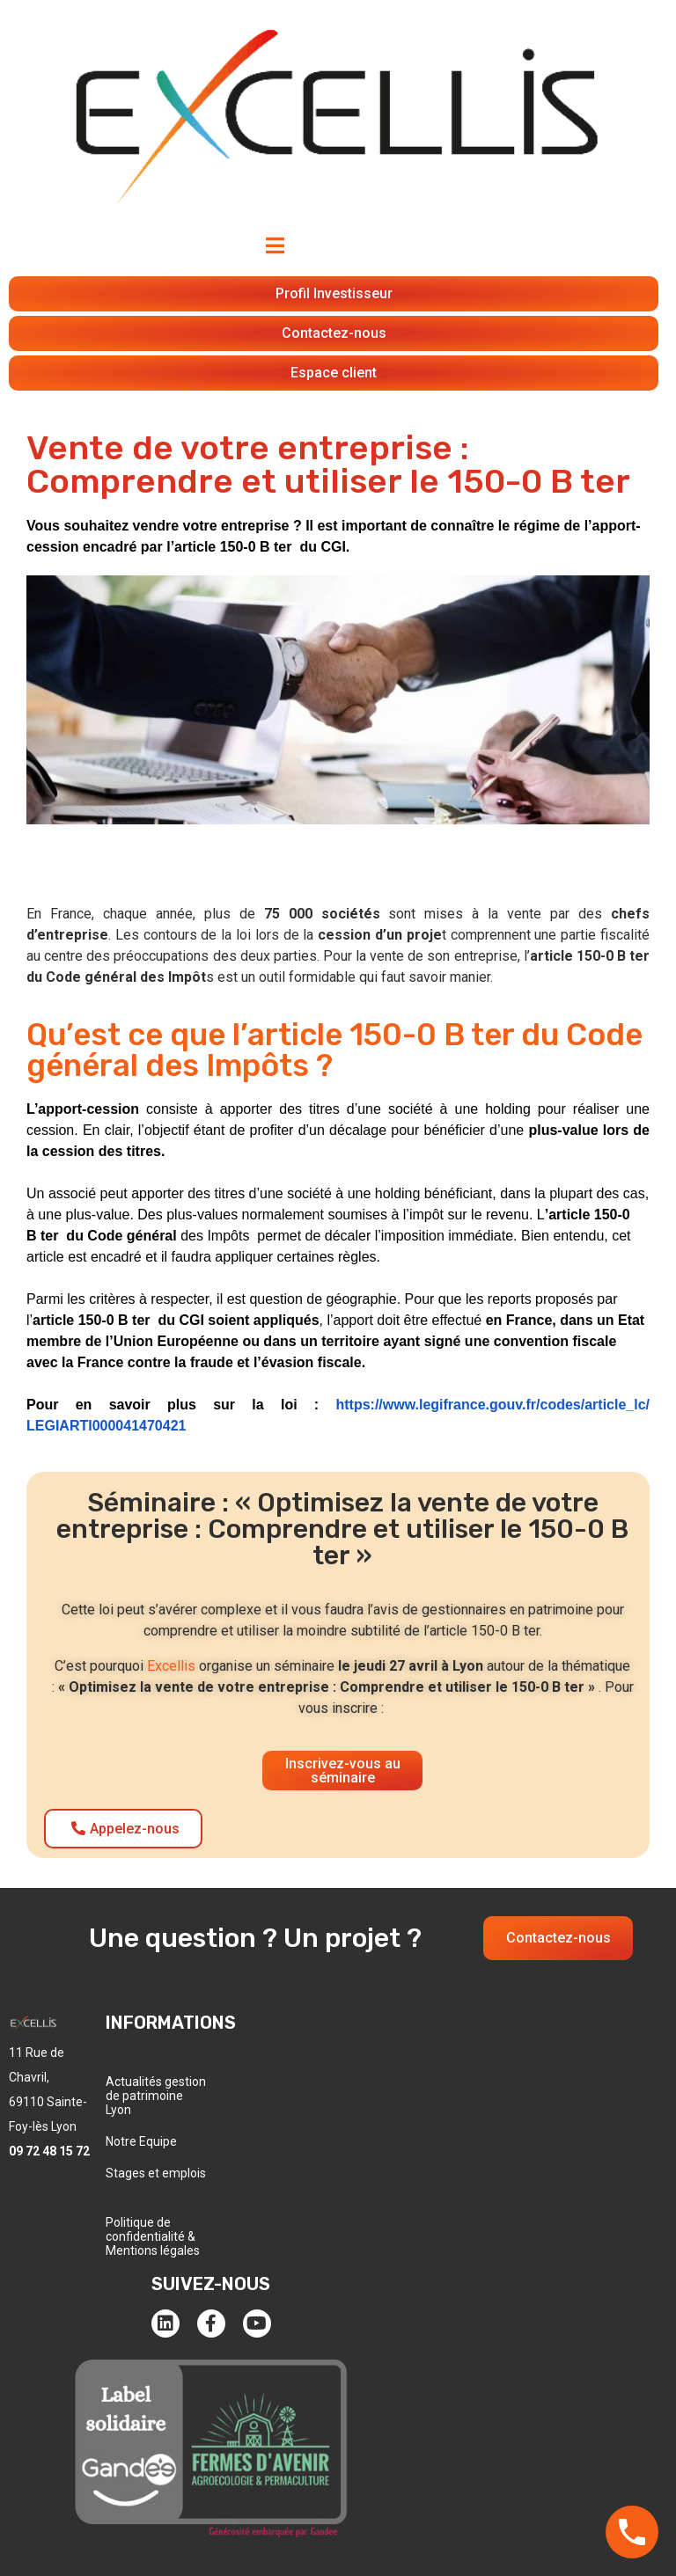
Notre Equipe (141, 2141)
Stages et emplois (156, 2173)
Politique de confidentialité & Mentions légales (153, 2236)
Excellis (171, 1666)
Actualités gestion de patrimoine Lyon (156, 2096)
